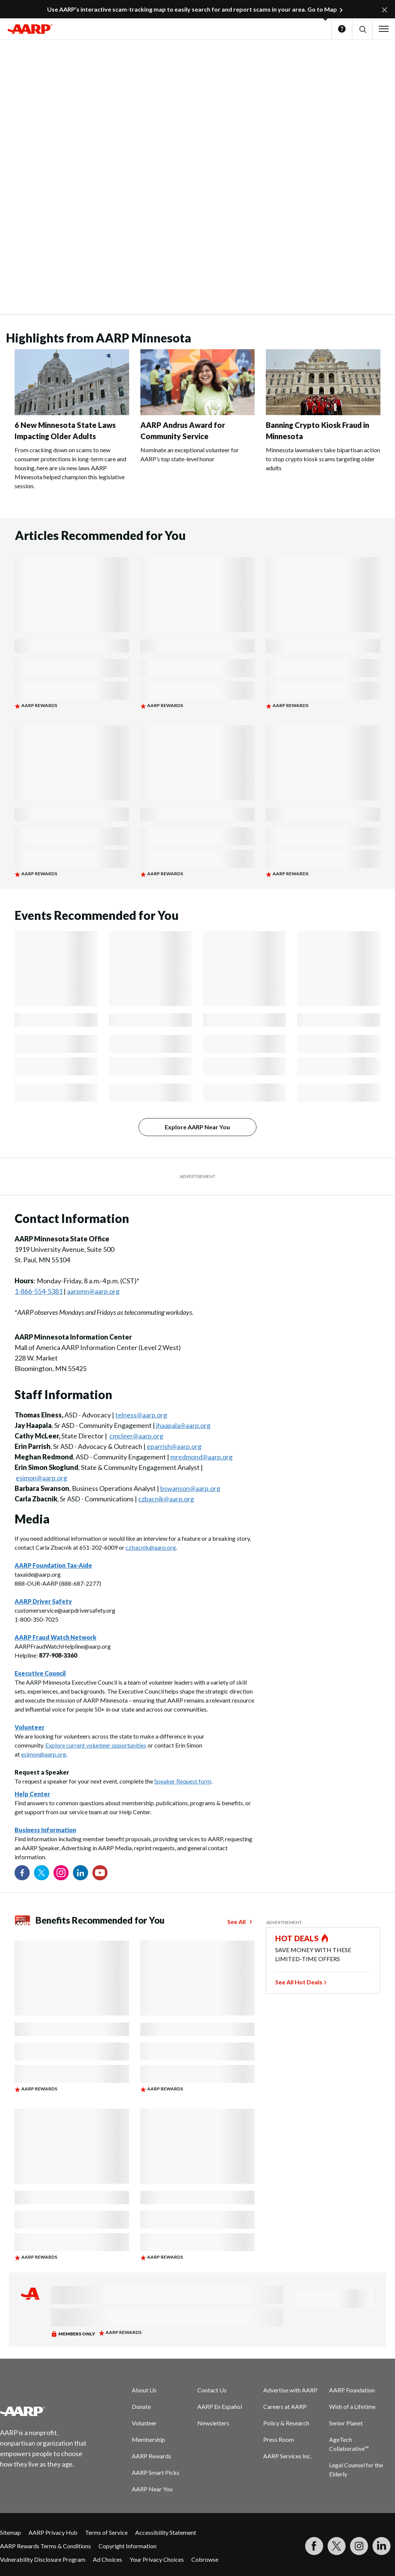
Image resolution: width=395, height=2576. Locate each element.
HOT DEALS (297, 1938)
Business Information (45, 1829)
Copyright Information (127, 2545)
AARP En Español (219, 2406)
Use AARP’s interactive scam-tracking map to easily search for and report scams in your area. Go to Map (192, 9)
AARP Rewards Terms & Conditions (45, 2545)
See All (236, 1921)
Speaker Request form (182, 1781)
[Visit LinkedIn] (382, 2546)
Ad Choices (107, 2559)
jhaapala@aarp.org (183, 1425)
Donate (141, 2406)
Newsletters (213, 2422)
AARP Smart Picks (155, 2472)
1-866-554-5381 (39, 1291)
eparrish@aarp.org (174, 1446)
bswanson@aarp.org (190, 1488)
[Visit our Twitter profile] (41, 1872)
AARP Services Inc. (287, 2455)
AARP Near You (152, 2488)
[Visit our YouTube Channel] (99, 1872)
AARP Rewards (151, 2455)
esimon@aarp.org (41, 1478)
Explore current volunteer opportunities (95, 1745)
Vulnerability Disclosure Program (42, 2559)
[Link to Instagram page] (61, 1872)
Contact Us (212, 2390)
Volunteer (144, 2422)
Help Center (32, 1793)
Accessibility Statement (165, 2532)
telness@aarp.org (141, 1415)
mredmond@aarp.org (201, 1457)
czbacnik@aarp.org (166, 1499)
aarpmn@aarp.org (93, 1291)
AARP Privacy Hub (53, 2532)
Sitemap (10, 2532)
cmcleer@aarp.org (136, 1436)
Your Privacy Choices (157, 2559)
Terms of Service (106, 2532)
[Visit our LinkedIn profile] (80, 1872)
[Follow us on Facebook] (22, 1872)
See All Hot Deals (298, 1981)
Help (342, 29)
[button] (362, 29)
